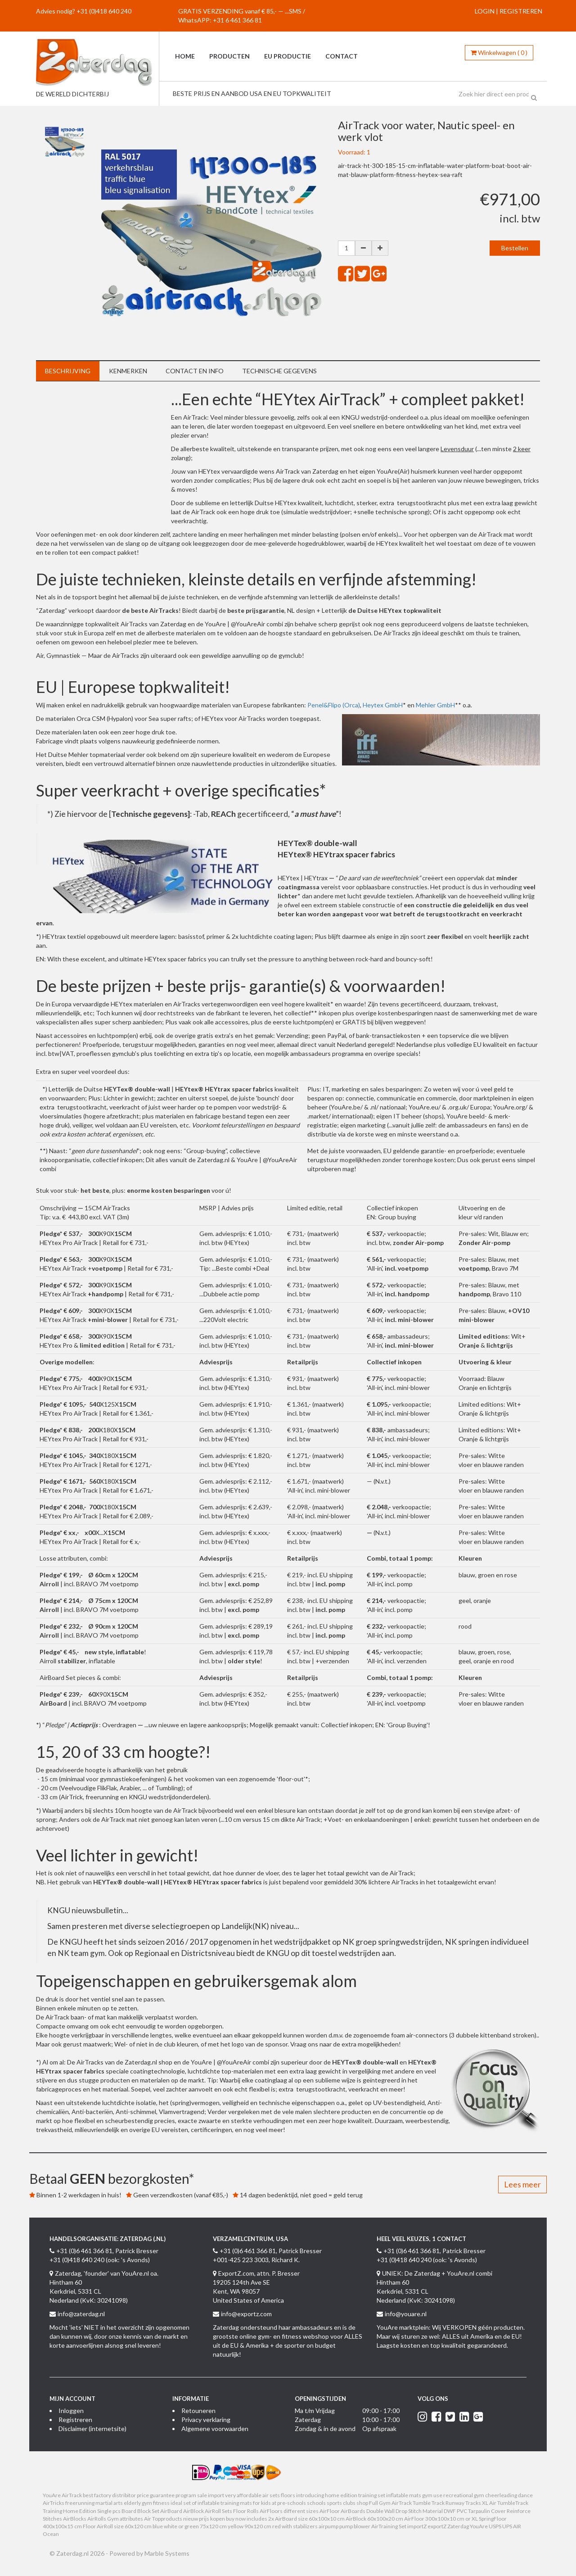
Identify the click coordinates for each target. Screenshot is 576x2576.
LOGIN (485, 11)
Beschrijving (67, 371)
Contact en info (195, 371)
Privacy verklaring (205, 2419)
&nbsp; (103, 457)
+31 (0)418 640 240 (103, 11)
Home (185, 56)
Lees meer (522, 2184)
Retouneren (198, 2410)
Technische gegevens (279, 371)
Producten (229, 56)
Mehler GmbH (435, 705)
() (499, 52)
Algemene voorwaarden (214, 2428)
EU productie (287, 56)
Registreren (75, 2419)
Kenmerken (128, 371)
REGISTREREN (521, 11)
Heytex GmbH (383, 705)
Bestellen (514, 248)
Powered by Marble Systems (149, 2553)
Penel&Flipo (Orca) (333, 705)
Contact (341, 56)
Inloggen (71, 2410)
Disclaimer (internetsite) (92, 2428)
